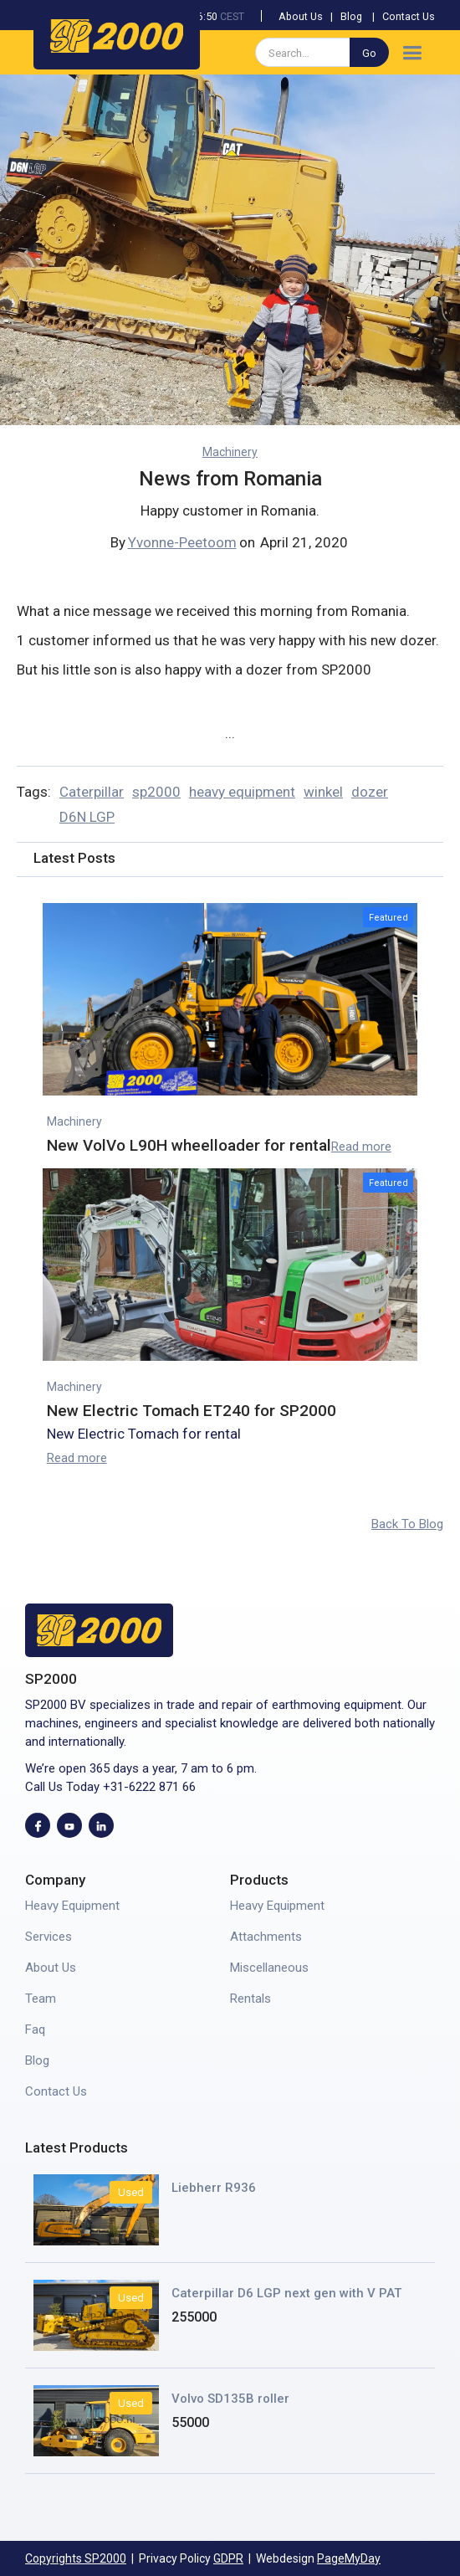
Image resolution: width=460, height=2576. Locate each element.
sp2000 (156, 791)
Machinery (230, 452)
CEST (232, 16)
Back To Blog (407, 1524)
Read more (361, 1146)
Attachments (266, 1936)
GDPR (228, 2558)
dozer (369, 791)
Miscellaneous (269, 1967)
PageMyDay (349, 2558)
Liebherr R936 (213, 2187)
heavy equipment (242, 791)
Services (48, 1936)
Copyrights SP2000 (75, 2558)
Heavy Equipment (72, 1905)
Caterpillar (91, 791)
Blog (351, 16)
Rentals (250, 1998)
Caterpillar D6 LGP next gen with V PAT (286, 2293)
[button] (412, 52)
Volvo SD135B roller (230, 2398)
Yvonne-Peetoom (182, 542)
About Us (301, 16)
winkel (323, 791)
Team (40, 1998)
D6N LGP (87, 816)
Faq (35, 2029)
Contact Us (408, 16)
